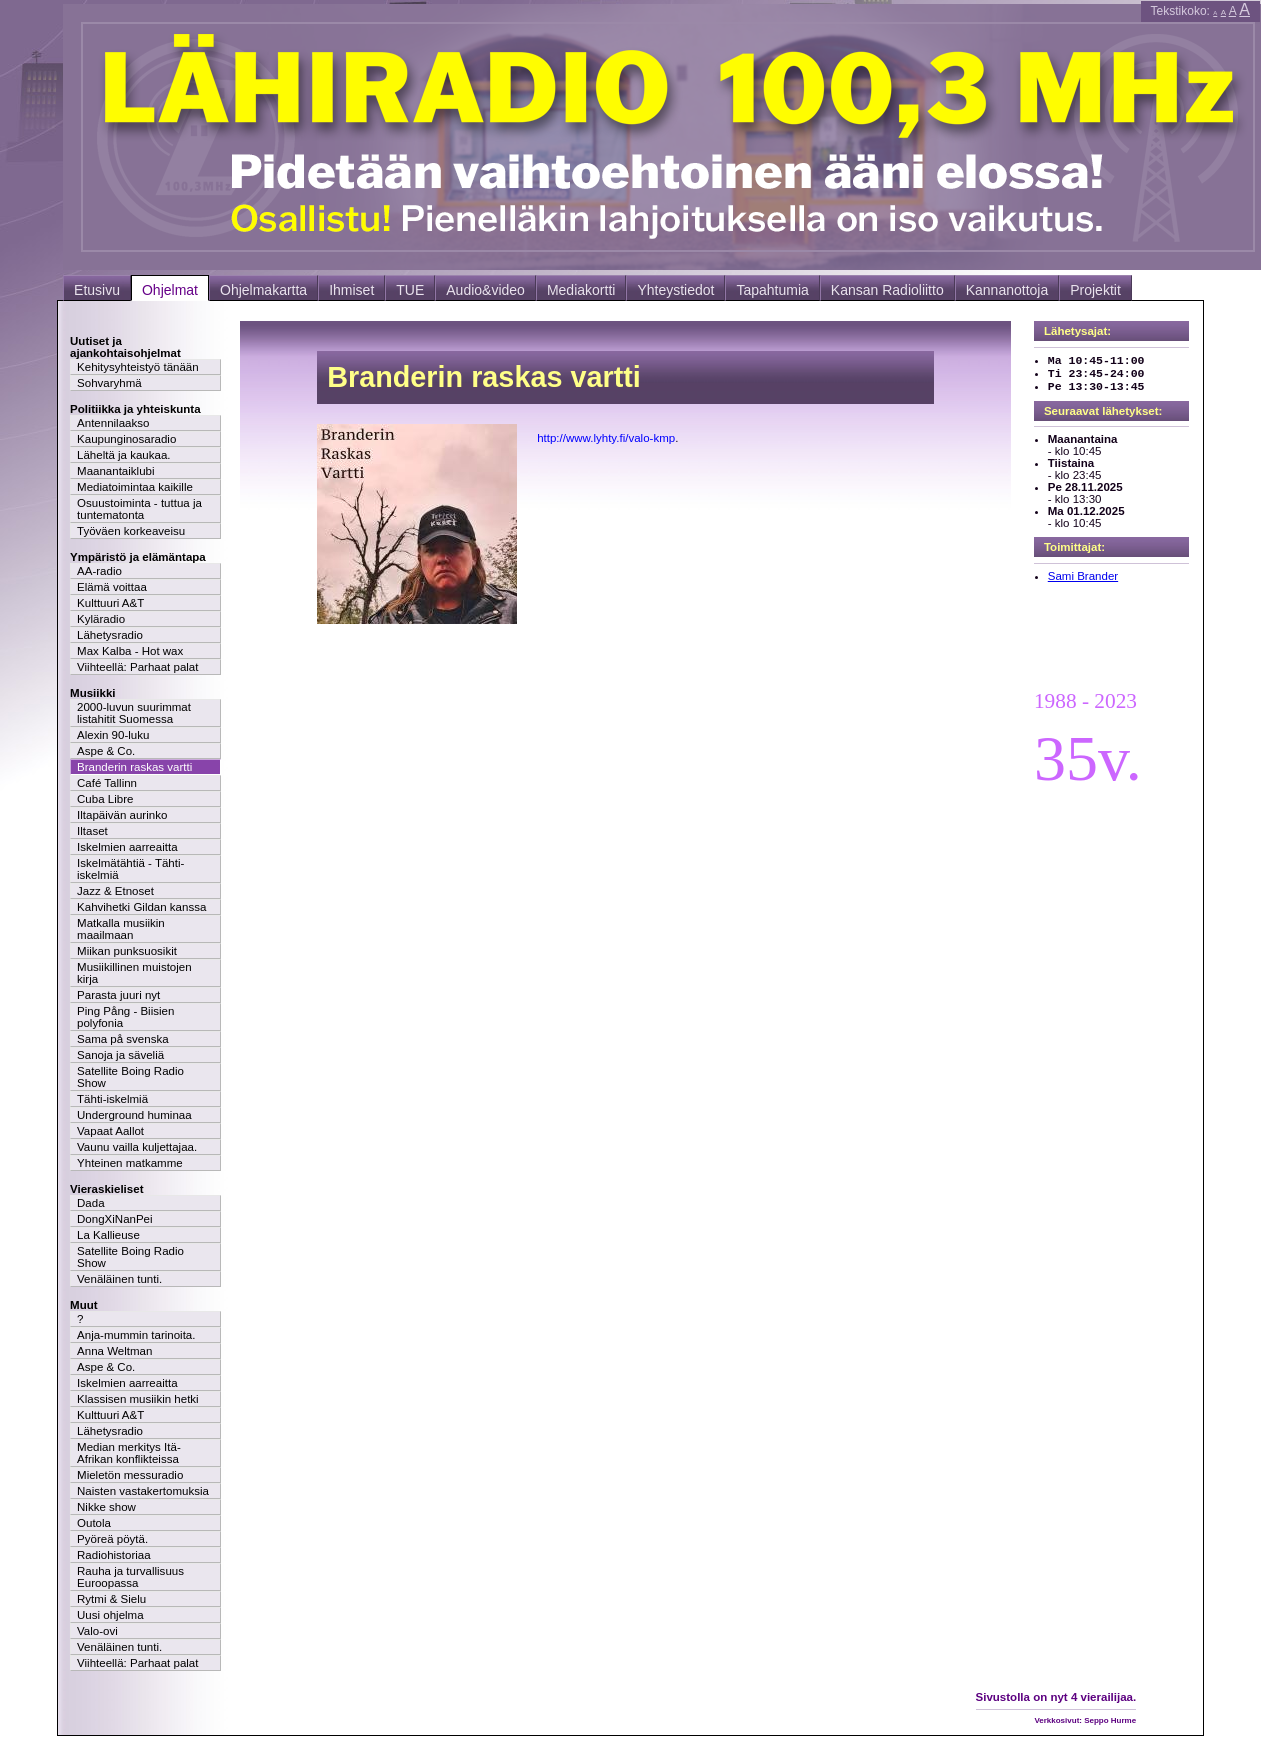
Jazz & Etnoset (115, 891)
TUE (410, 290)
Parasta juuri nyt (118, 995)
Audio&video (485, 290)
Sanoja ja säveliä (120, 1055)
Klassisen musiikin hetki (138, 1399)
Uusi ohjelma (110, 1615)
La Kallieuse (108, 1235)
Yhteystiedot (675, 290)
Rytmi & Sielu (111, 1599)
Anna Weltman (114, 1351)
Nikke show (106, 1507)
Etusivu (97, 290)
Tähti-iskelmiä (112, 1099)
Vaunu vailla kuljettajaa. (137, 1147)
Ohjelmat (170, 290)
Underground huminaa (134, 1115)
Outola (94, 1523)
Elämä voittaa (112, 587)
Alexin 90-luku (113, 735)
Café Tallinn (107, 783)
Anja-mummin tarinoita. (136, 1335)
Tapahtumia (772, 290)
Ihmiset (351, 290)
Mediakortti (581, 290)
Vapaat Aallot (110, 1131)
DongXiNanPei (115, 1219)
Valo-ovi (97, 1631)
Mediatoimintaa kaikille (135, 487)
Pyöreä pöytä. (112, 1539)
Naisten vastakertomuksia (143, 1491)
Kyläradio (101, 619)
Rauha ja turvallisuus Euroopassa (130, 1577)
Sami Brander (1083, 576)
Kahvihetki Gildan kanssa (141, 907)
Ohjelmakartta (263, 290)
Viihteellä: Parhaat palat (137, 667)
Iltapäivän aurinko (122, 815)
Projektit (1095, 290)
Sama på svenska (123, 1039)
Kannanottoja (1007, 290)
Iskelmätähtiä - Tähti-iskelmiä (130, 869)
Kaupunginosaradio (126, 439)
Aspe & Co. (106, 751)
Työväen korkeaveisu (131, 531)
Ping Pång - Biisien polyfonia (125, 1017)
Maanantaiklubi (115, 471)
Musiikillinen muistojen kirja (134, 973)
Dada (91, 1203)
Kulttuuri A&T (110, 603)
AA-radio (99, 571)
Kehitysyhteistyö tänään (138, 367)
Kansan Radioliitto (887, 290)
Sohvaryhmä (109, 383)
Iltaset (92, 831)
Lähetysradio (110, 635)
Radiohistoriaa (114, 1555)
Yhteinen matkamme (130, 1163)
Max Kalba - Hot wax (130, 651)
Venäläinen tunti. (119, 1279)
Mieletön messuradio (130, 1475)
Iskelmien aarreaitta (127, 847)
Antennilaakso (113, 423)
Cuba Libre (105, 799)
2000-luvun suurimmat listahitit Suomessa (134, 713)
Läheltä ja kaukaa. (123, 455)
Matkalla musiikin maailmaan (121, 929)
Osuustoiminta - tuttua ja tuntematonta (139, 509)
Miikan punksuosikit (127, 951)
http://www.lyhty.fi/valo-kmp (606, 438)
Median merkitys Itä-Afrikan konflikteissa (129, 1453)
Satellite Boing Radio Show (130, 1077)
